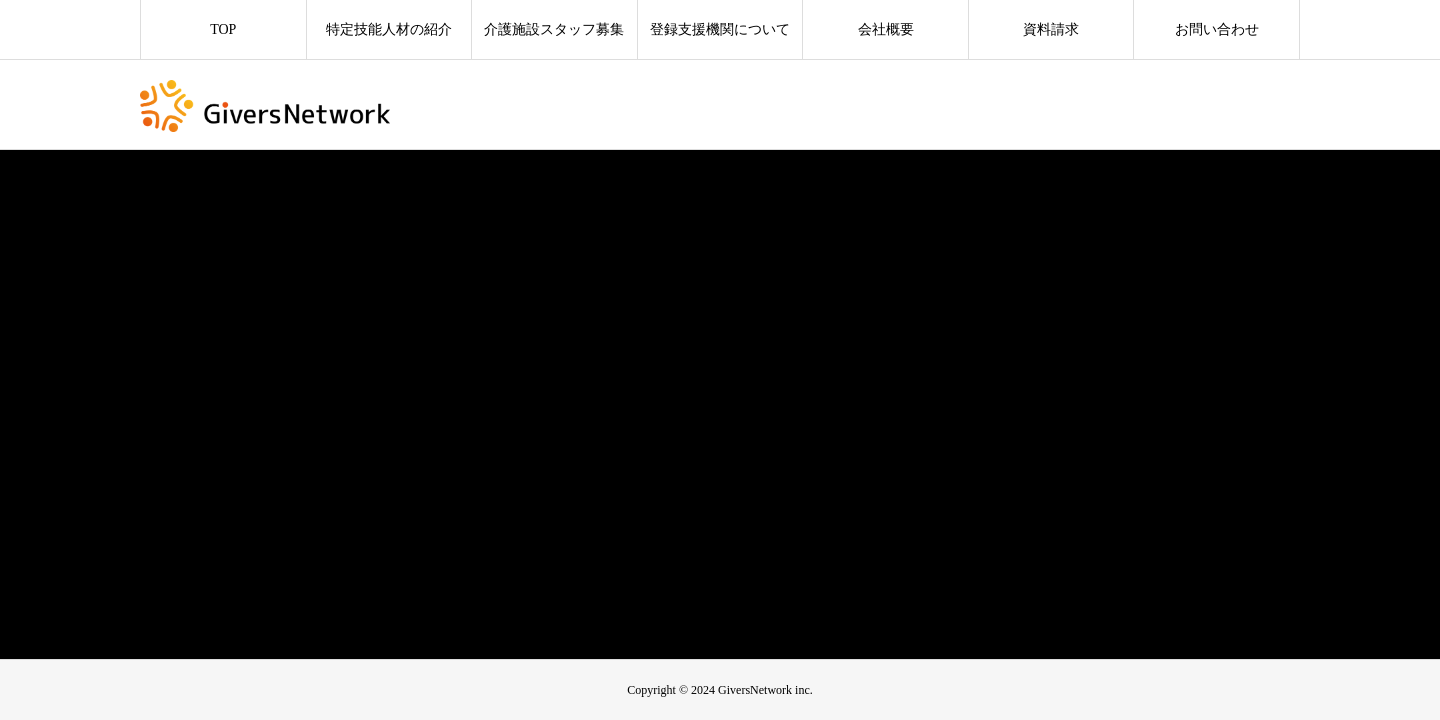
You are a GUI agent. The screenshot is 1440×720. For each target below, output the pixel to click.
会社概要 (886, 29)
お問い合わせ (1217, 29)
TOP (223, 29)
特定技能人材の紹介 (389, 29)
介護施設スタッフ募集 (554, 29)
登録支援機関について (720, 29)
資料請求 (1051, 29)
